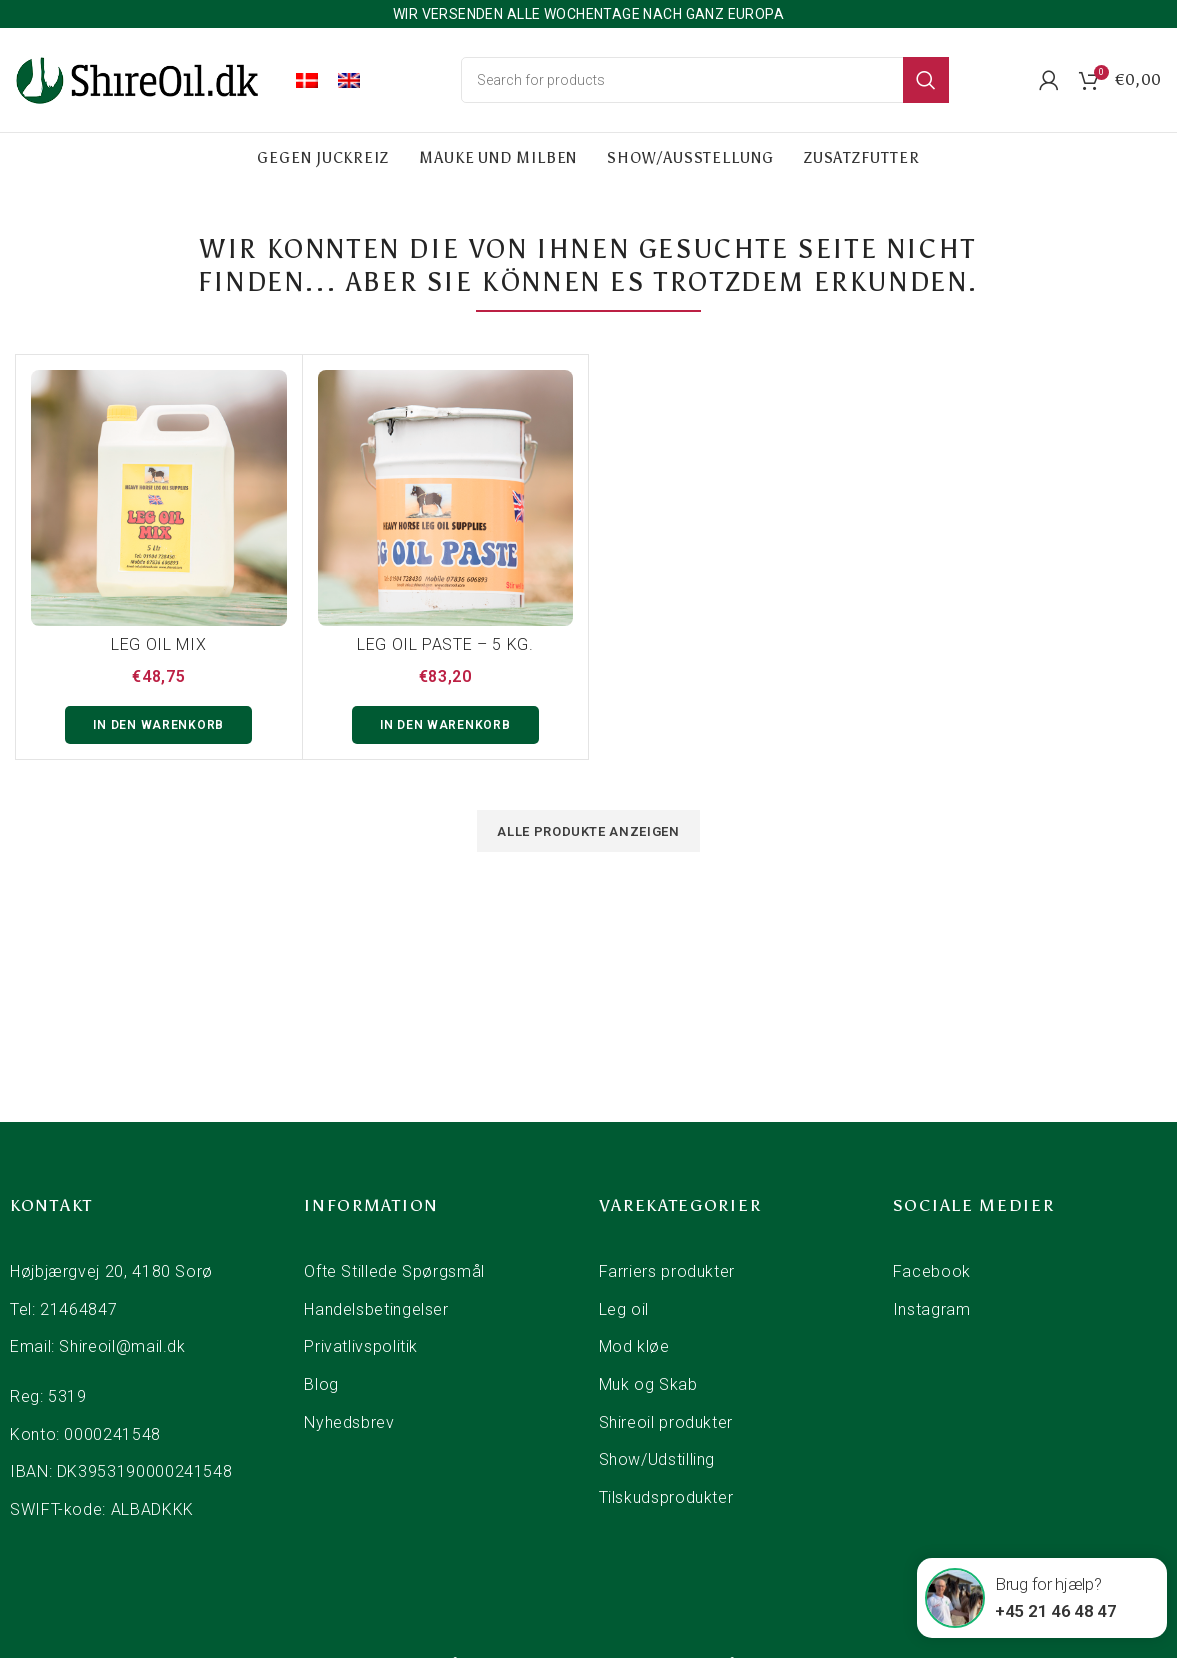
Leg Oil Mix (158, 644)
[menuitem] (307, 79)
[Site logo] (140, 78)
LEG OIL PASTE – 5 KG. (445, 644)
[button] (158, 725)
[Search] (705, 80)
